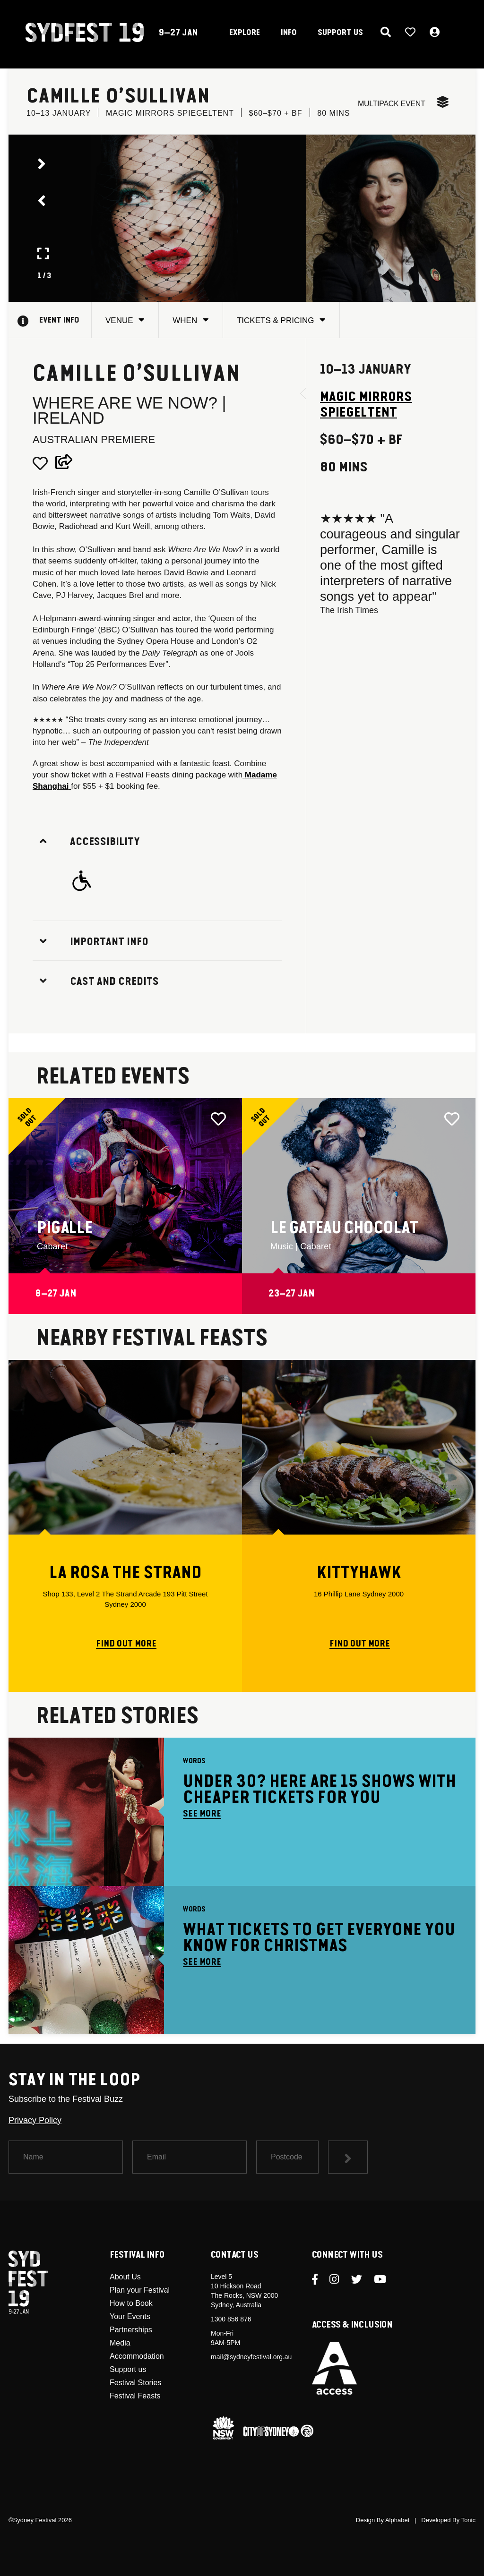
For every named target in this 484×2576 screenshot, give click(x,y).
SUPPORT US (340, 32)
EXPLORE (244, 32)
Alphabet (397, 2520)
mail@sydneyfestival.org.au (251, 2357)
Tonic (468, 2520)
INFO (289, 32)
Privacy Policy (35, 2120)
